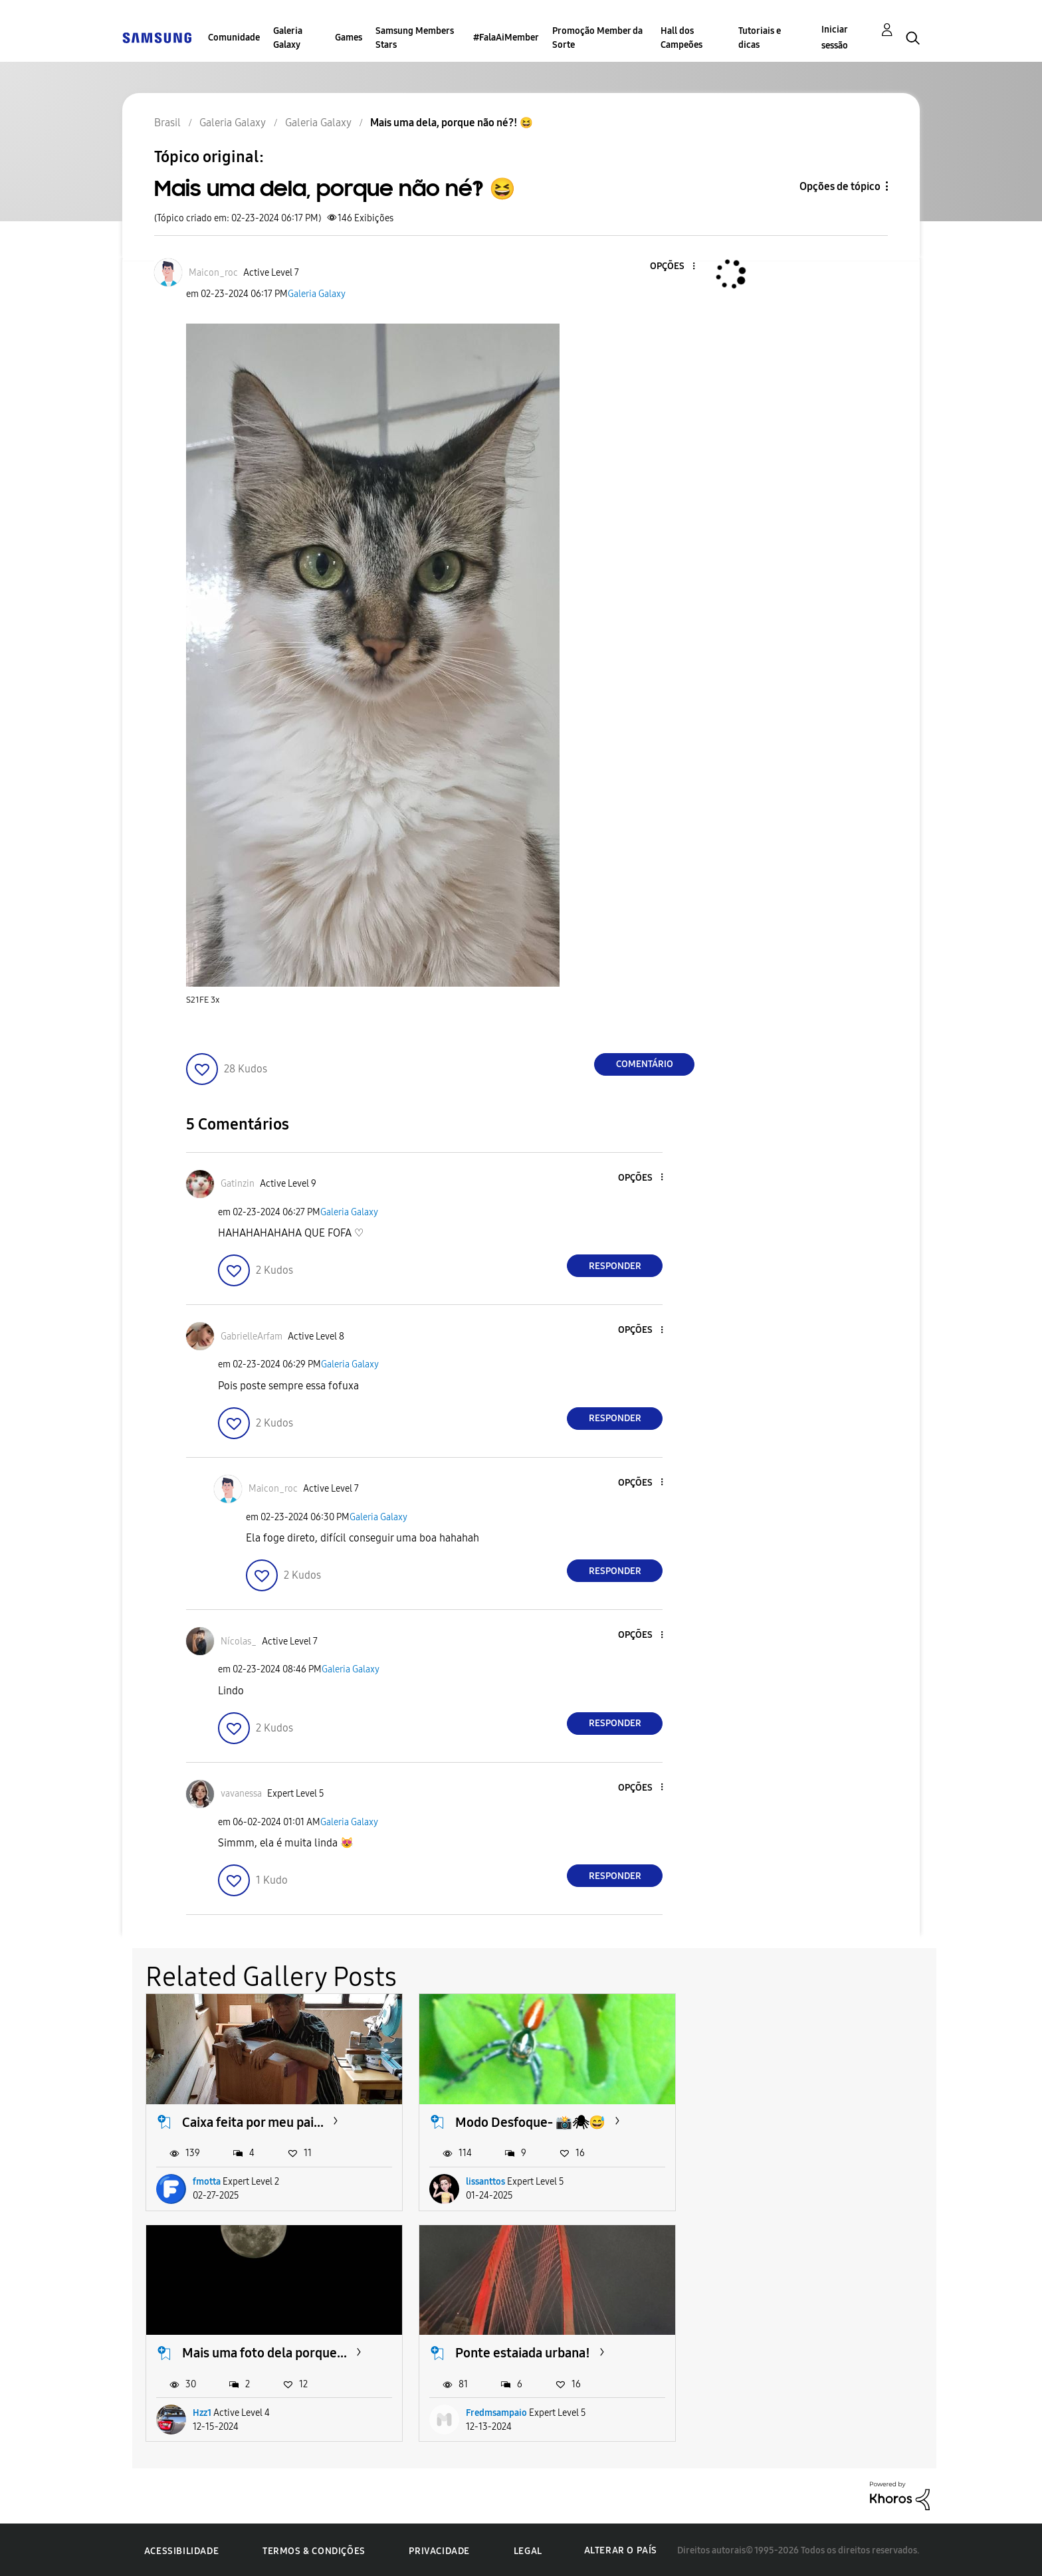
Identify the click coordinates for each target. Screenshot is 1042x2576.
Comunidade (234, 37)
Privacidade (439, 2549)
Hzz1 (744, 2181)
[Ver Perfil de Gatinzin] (238, 1183)
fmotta (207, 2181)
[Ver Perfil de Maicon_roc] (213, 272)
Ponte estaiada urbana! (249, 2351)
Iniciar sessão (834, 37)
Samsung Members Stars (414, 37)
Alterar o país (620, 2549)
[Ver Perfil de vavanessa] (241, 1793)
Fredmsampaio (223, 2411)
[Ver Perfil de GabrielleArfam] (251, 1336)
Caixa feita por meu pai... (253, 2121)
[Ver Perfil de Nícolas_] (239, 1641)
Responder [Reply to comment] (615, 1266)
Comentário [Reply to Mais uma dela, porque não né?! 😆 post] (644, 1064)
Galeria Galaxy (287, 37)
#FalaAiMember (506, 37)
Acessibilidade (181, 2549)
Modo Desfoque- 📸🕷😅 (528, 2121)
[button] (672, 266)
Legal (528, 2549)
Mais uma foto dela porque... (806, 2121)
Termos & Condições (313, 2549)
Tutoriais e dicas (759, 37)
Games (348, 37)
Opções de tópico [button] (840, 186)
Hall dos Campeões (681, 37)
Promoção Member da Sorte (597, 37)
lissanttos (483, 2181)
